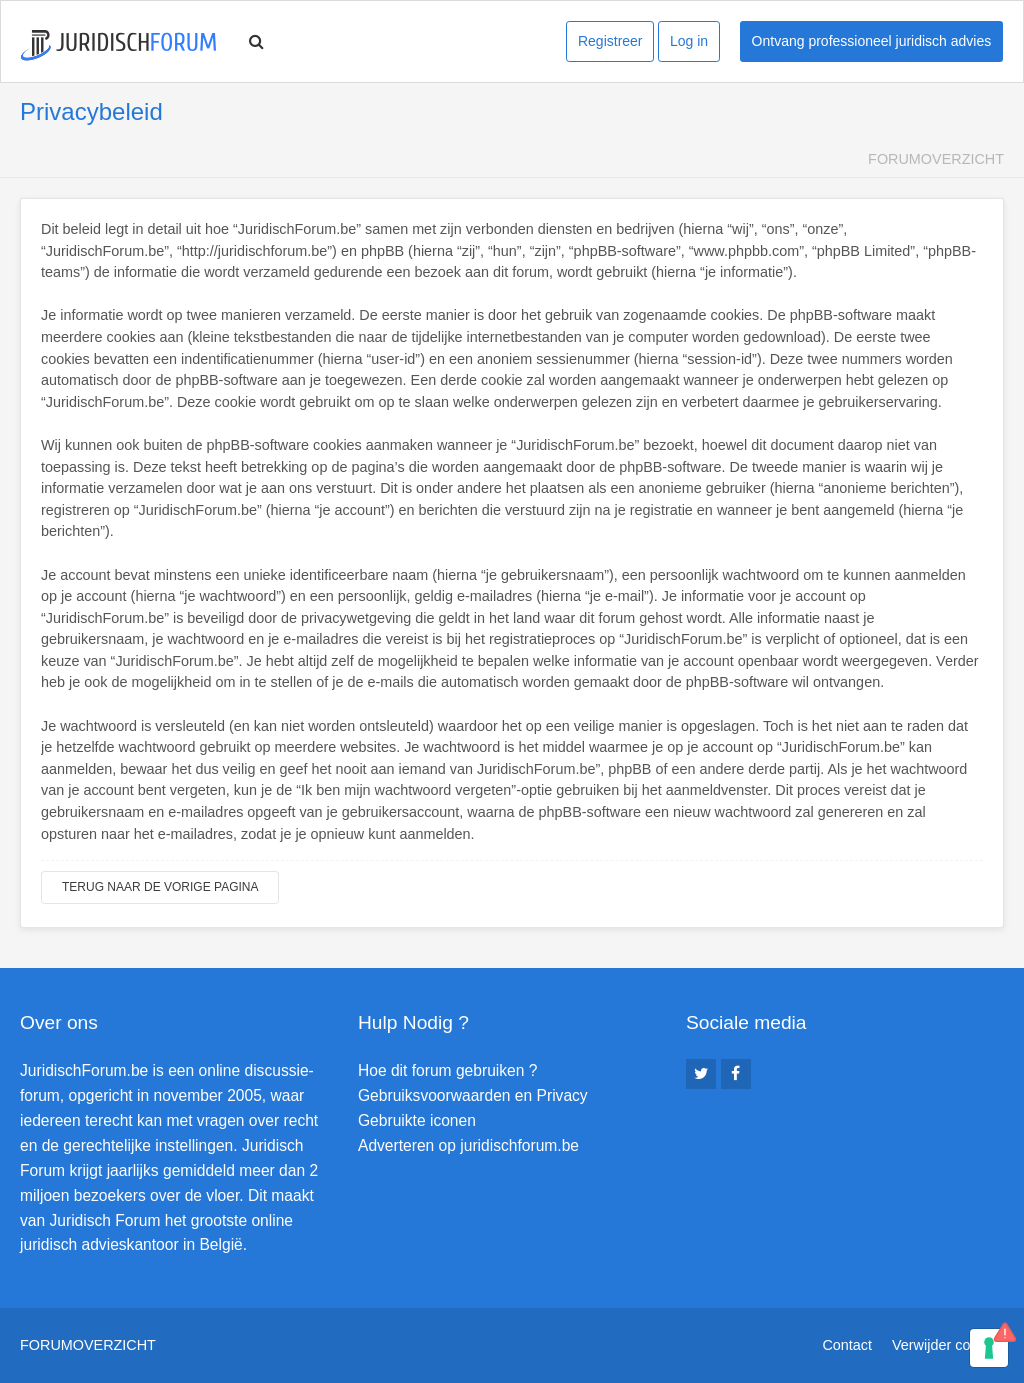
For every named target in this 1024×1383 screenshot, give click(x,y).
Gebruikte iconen (417, 1120)
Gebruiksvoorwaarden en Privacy (473, 1095)
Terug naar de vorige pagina (160, 887)
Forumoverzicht (936, 159)
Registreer (610, 41)
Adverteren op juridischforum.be (468, 1145)
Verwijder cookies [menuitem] (948, 1345)
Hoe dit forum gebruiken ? (447, 1070)
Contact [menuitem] (847, 1345)
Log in (689, 41)
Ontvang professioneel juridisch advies (872, 41)
